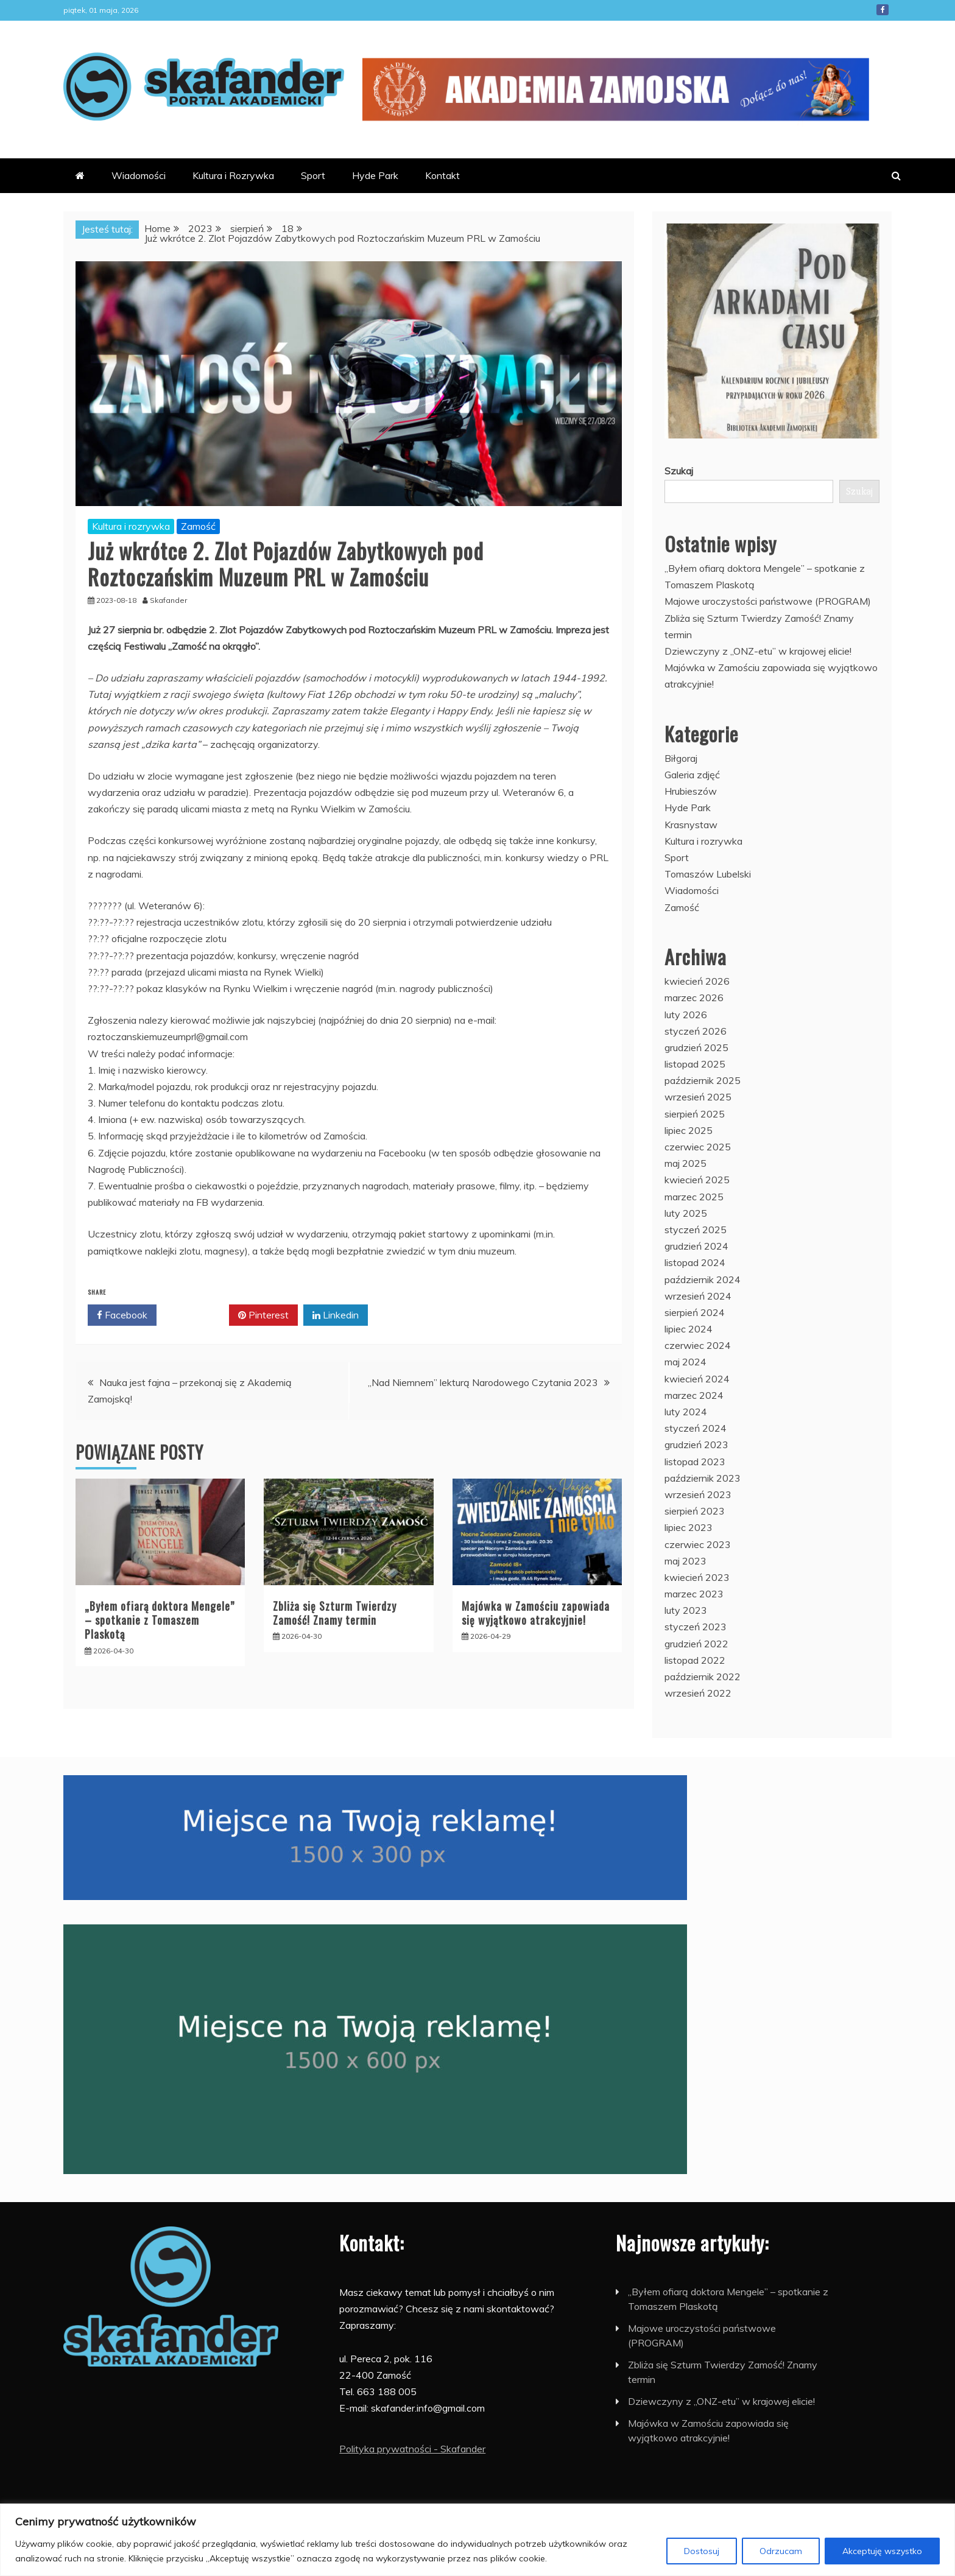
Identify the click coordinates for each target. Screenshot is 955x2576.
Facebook (882, 9)
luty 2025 (685, 1213)
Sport (313, 175)
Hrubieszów (690, 791)
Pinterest (263, 1315)
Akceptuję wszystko (882, 2551)
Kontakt (442, 175)
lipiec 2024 (688, 1329)
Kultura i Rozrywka (233, 175)
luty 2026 (685, 1014)
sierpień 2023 (694, 1511)
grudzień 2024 (696, 1246)
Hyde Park (375, 175)
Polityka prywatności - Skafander (412, 2449)
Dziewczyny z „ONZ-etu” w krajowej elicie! (757, 651)
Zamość (198, 526)
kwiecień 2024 (697, 1379)
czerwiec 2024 (697, 1345)
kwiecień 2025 (697, 1180)
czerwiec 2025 (697, 1147)
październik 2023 (702, 1478)
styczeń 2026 (695, 1031)
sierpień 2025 (694, 1114)
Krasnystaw (690, 824)
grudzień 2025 (696, 1047)
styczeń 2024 (695, 1428)
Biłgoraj (680, 758)
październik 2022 (702, 1676)
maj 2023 (685, 1561)
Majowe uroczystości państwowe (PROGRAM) (767, 601)
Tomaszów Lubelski (707, 874)
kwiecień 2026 (697, 981)
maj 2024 (685, 1362)
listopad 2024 (694, 1262)
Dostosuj (701, 2551)
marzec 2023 (694, 1594)
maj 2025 (685, 1163)
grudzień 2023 (696, 1444)
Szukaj (678, 471)
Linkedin (335, 1315)
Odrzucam (780, 2551)
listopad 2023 (694, 1461)
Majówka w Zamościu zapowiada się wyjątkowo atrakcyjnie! (536, 1613)
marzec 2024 (694, 1395)
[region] (477, 2540)
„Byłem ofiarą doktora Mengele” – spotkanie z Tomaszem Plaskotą (159, 1620)
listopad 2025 (694, 1064)
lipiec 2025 (688, 1130)
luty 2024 (685, 1412)
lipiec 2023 (688, 1527)
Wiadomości (138, 175)
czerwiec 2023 (697, 1544)
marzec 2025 (694, 1197)
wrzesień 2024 (697, 1296)
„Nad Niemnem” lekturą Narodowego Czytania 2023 (483, 1382)
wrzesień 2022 (697, 1693)
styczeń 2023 (695, 1627)
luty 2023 (685, 1610)
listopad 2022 (694, 1660)
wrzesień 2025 (697, 1097)
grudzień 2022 (696, 1644)
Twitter (192, 1315)
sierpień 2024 (694, 1312)
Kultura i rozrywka (131, 526)
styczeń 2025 (695, 1229)
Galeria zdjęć (692, 775)
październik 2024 (702, 1279)
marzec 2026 (694, 997)
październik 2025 (702, 1080)
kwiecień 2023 (697, 1577)
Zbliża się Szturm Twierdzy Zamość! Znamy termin (334, 1613)
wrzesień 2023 (697, 1494)
